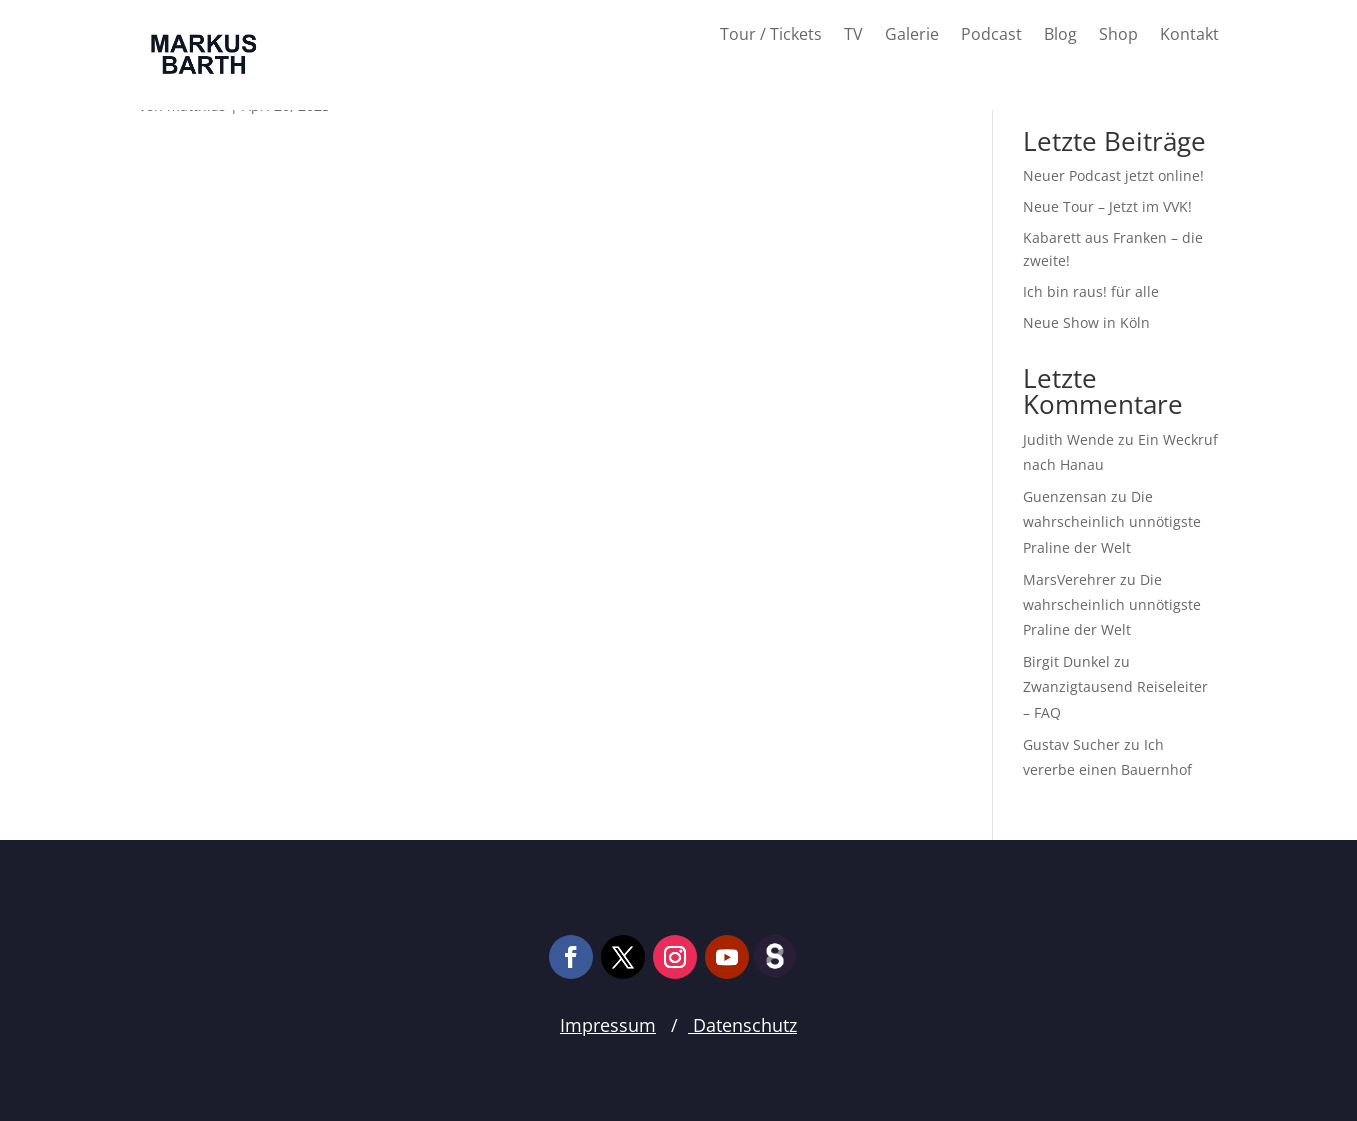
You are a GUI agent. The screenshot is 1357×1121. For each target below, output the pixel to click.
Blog (1060, 36)
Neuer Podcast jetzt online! (1113, 175)
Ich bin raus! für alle (1091, 291)
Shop (1118, 36)
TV (853, 36)
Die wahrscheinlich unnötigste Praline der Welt (1112, 521)
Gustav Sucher (1071, 744)
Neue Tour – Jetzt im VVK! (1107, 206)
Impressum (608, 1025)
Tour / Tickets (771, 36)
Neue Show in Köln (1086, 322)
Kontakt (1189, 36)
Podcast (991, 36)
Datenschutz (742, 1025)
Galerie (912, 36)
